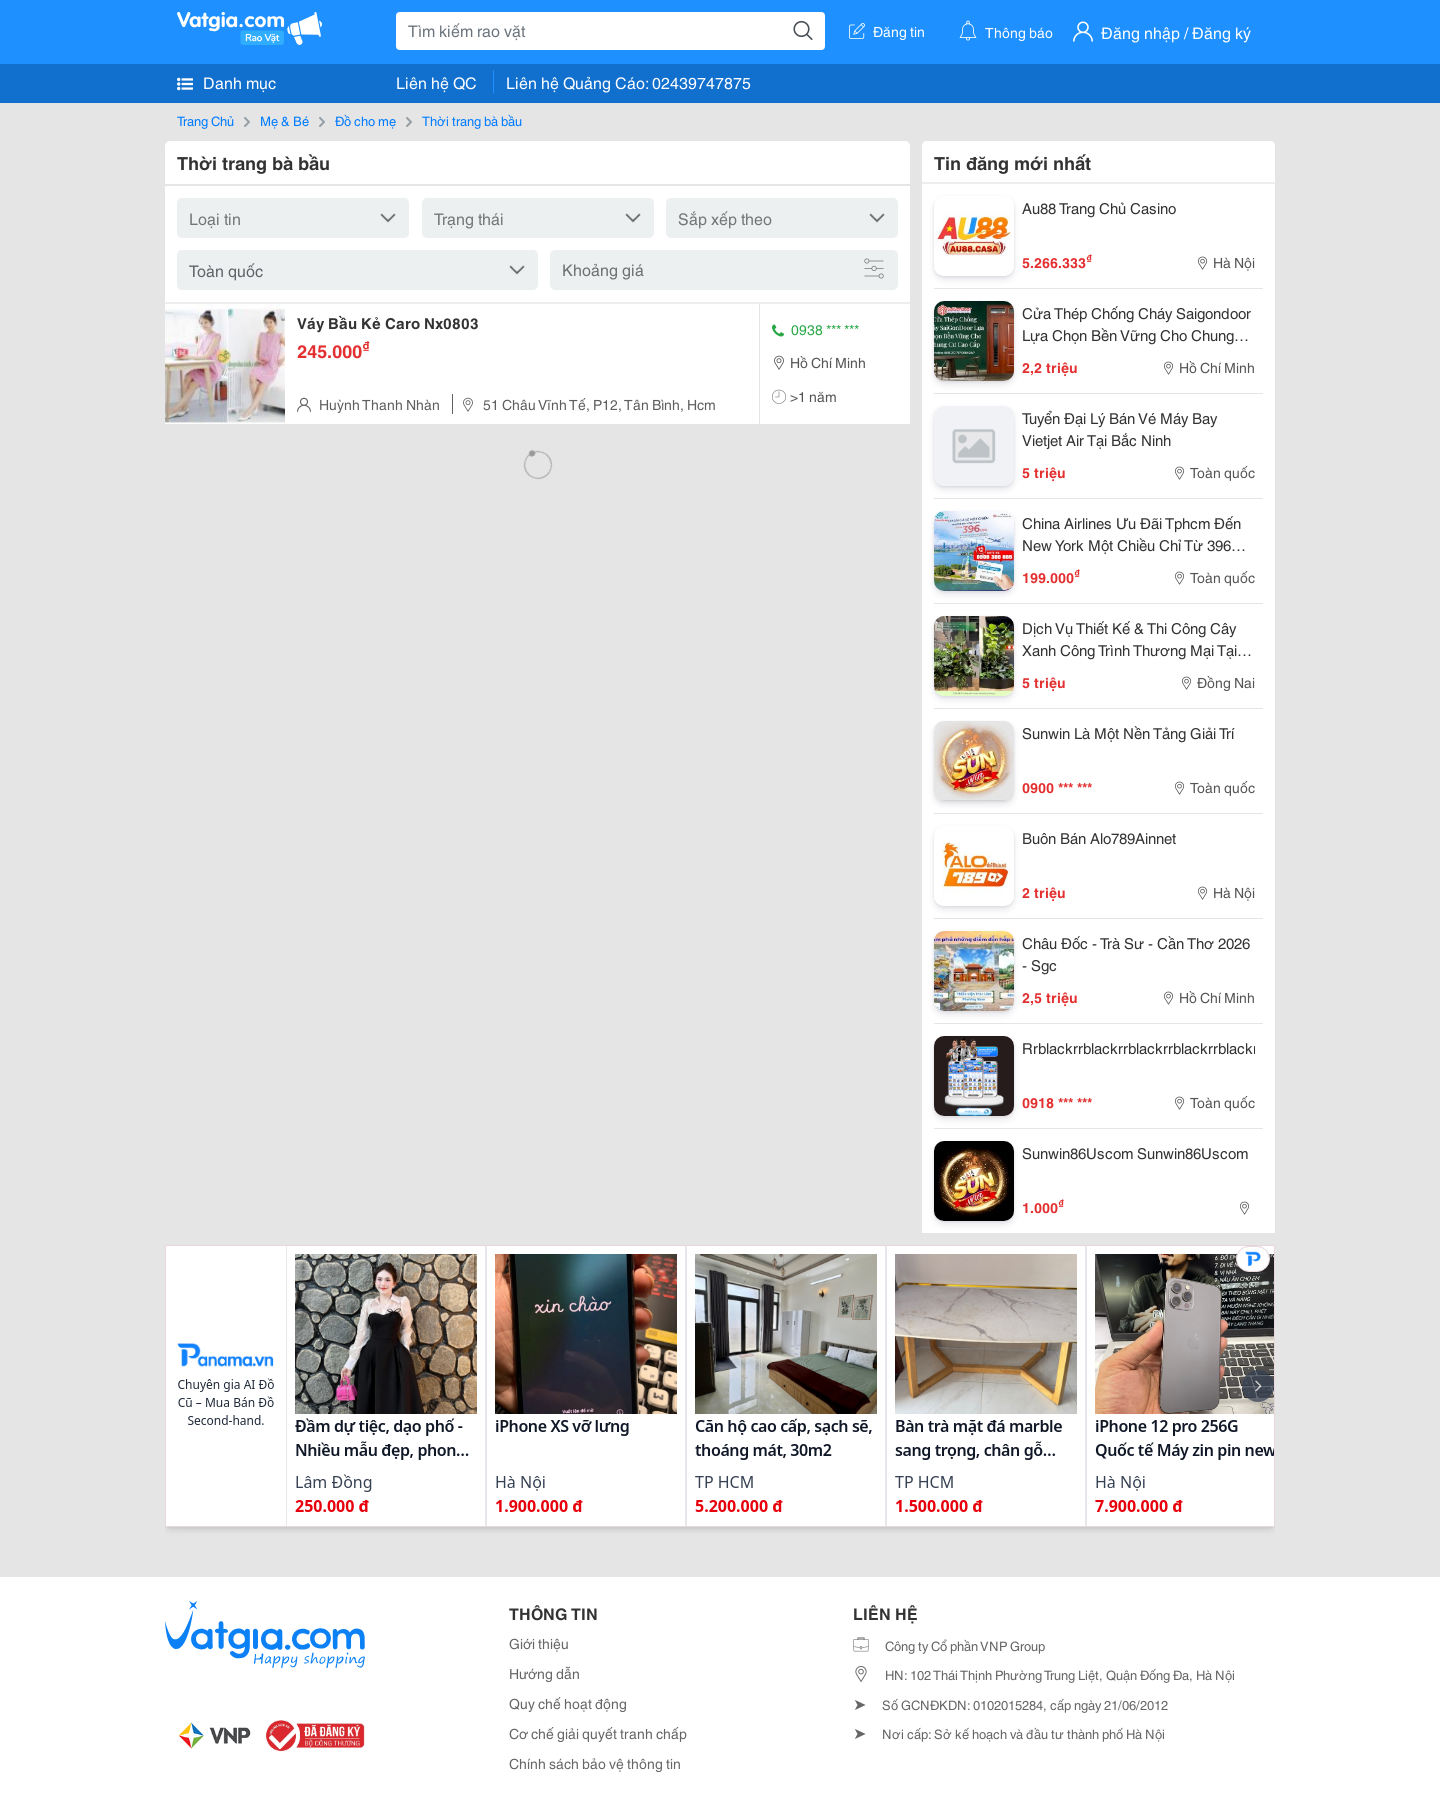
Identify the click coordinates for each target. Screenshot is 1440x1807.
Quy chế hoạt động (568, 1703)
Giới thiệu (539, 1643)
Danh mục (226, 82)
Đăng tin (887, 31)
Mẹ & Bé (284, 120)
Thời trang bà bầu (472, 120)
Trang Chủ (205, 120)
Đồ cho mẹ (365, 120)
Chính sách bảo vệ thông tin (595, 1763)
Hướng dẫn (544, 1673)
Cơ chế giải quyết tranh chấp (598, 1733)
